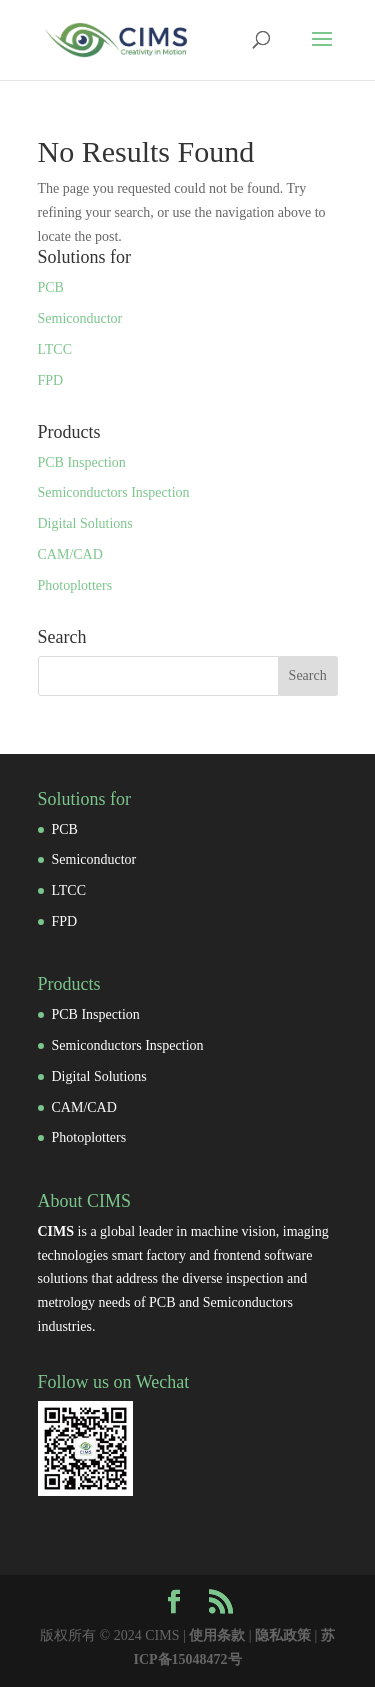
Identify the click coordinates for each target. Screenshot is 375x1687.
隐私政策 (283, 1635)
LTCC (55, 349)
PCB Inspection (82, 462)
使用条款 (217, 1635)
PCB (51, 287)
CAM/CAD (70, 554)
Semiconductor (80, 318)
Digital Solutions (85, 523)
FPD (51, 380)
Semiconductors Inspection (114, 492)
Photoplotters (75, 585)
